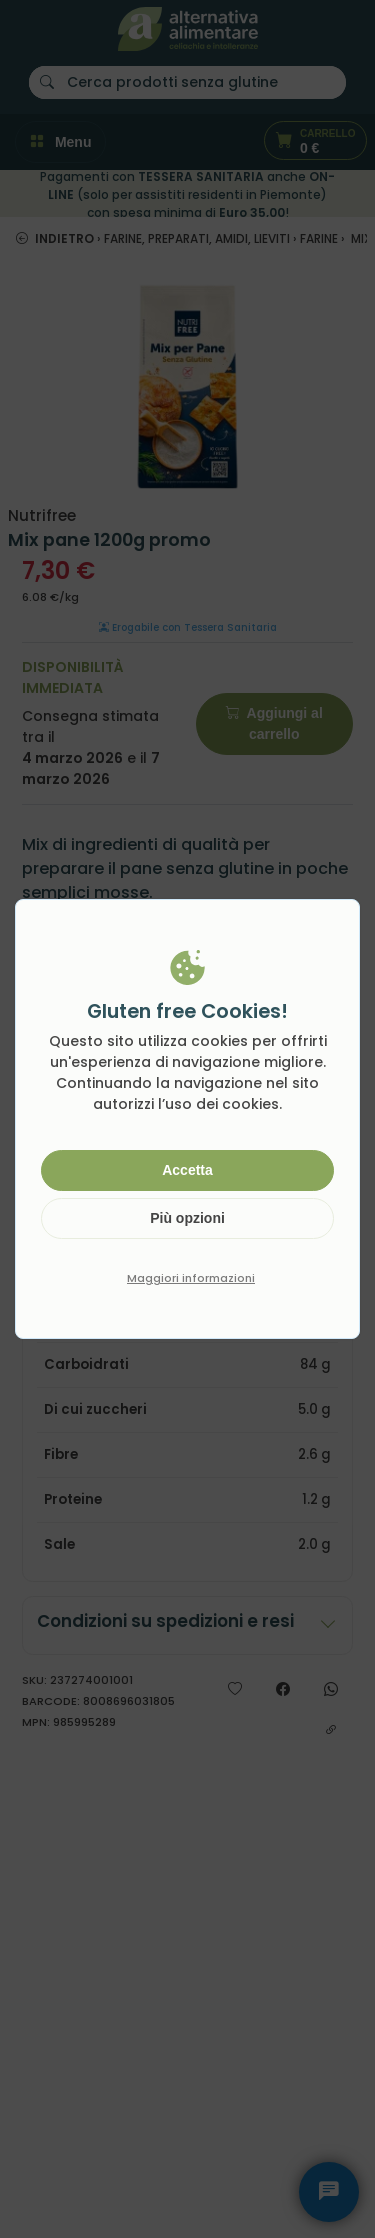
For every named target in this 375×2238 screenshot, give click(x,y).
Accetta (187, 1170)
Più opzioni (187, 1218)
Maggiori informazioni (191, 1278)
